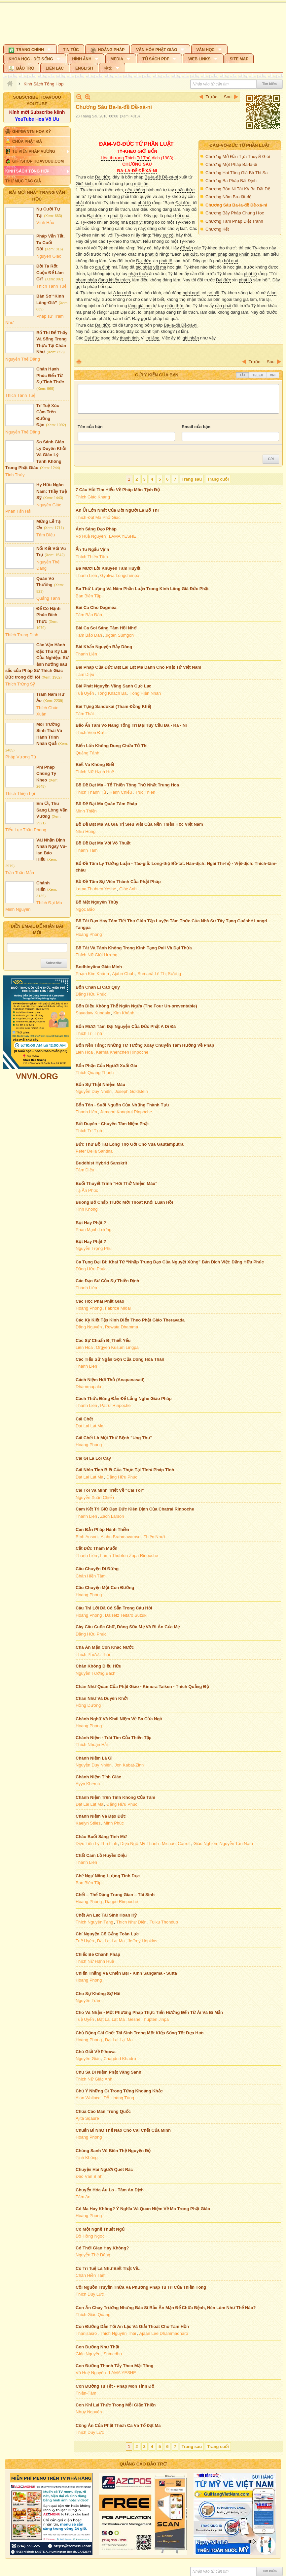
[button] (30, 48)
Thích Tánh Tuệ (51, 286)
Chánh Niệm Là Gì (94, 1758)
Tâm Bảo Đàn (89, 614)
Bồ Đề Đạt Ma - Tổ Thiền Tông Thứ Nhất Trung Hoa (127, 784)
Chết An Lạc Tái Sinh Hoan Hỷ (106, 1915)
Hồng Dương (88, 1705)
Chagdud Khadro (119, 2058)
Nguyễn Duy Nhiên (94, 1091)
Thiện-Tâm (86, 2393)
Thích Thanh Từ (91, 792)
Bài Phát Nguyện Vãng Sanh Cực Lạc (113, 686)
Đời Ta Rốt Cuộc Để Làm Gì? (50, 272)
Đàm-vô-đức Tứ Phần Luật (239, 145)
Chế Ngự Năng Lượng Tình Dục (108, 1875)
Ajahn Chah (123, 973)
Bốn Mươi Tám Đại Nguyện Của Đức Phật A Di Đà (126, 1026)
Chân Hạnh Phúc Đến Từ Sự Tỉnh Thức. (50, 375)
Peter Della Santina (94, 1151)
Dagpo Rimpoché (121, 1901)
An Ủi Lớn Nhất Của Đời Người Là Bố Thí (117, 510)
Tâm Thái (85, 713)
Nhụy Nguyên (89, 2411)
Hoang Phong (89, 934)
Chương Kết (217, 229)
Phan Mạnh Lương (94, 1229)
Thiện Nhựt (154, 1536)
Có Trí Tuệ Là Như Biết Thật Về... (109, 2268)
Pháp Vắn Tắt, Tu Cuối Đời (50, 242)
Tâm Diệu (45, 534)
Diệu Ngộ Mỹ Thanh (139, 1843)
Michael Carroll (176, 1843)
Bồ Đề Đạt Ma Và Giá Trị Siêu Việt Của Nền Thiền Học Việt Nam (139, 824)
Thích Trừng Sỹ (20, 684)
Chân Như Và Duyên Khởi (102, 1698)
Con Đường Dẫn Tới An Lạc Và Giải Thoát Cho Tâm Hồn (132, 2326)
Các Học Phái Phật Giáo (100, 1301)
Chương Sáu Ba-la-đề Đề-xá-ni (236, 205)
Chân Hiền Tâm (91, 1576)
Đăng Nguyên (89, 1326)
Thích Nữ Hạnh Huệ (95, 771)
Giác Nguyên (88, 2353)
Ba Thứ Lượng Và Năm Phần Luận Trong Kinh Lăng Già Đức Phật (142, 588)
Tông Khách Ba (112, 693)
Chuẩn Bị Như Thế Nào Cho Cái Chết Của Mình (123, 2130)
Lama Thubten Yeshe (96, 888)
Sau (228, 96)
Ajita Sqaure (87, 2118)
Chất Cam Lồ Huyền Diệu (101, 1855)
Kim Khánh (123, 1012)
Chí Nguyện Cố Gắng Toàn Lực (107, 1933)
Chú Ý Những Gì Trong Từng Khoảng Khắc (119, 2090)
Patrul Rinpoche (115, 1405)
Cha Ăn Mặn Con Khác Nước (105, 1647)
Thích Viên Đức (90, 732)
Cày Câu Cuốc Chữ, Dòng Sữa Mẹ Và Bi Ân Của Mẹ (128, 1626)
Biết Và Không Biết (95, 764)
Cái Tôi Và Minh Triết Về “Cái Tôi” (110, 1490)
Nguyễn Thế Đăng (22, 359)
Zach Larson (112, 1516)
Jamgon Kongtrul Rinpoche (126, 1111)
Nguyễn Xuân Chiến (95, 1497)
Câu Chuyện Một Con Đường (105, 1587)
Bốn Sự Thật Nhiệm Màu (100, 1084)
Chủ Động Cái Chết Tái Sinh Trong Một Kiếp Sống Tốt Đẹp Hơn (139, 2032)
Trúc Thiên (145, 792)
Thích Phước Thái (93, 1654)
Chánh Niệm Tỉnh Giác (98, 1776)
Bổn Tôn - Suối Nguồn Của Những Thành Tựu (122, 1104)
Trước (211, 96)
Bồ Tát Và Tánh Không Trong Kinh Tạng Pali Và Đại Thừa (134, 947)
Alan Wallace (88, 2097)
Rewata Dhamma (121, 1326)
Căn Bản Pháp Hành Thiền (102, 1529)
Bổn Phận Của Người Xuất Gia (106, 1065)
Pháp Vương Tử (20, 756)
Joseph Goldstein (131, 1091)
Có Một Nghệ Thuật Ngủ (100, 2229)
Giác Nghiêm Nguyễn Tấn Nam (223, 1843)
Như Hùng (85, 831)
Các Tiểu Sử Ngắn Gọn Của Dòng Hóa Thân (120, 1359)
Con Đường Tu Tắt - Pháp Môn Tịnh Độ (115, 2386)
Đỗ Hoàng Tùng (119, 2097)
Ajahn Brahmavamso (121, 1536)
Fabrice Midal (118, 1308)
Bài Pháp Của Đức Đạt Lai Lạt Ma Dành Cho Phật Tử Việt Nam (138, 667)
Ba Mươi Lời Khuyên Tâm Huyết (108, 568)
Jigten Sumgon (119, 635)
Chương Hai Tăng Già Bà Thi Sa (236, 172)
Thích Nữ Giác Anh (94, 2079)
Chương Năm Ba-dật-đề (228, 196)
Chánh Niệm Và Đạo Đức (101, 1816)
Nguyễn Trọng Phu (94, 1248)
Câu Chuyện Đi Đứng (97, 1568)
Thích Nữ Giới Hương (96, 954)
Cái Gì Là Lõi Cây (93, 1458)
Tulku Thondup (164, 1922)
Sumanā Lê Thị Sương (159, 973)
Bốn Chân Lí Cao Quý (98, 987)
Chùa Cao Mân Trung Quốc (103, 2111)
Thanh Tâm (86, 850)
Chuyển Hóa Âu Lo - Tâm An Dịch (110, 2189)
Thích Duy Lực (90, 2294)
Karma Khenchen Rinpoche (122, 1052)
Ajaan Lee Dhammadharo (163, 2333)
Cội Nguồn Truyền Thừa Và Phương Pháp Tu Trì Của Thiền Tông (141, 2287)
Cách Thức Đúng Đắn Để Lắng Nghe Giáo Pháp (124, 1398)
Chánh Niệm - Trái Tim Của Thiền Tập (114, 1737)
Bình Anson (87, 1536)
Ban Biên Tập (88, 595)
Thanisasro (86, 2333)
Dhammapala (88, 1386)
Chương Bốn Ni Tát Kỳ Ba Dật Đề (237, 188)
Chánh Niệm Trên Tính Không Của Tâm (115, 1797)
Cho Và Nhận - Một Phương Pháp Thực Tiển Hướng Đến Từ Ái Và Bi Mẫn (149, 2012)
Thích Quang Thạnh (95, 1072)
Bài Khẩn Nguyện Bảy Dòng (104, 646)
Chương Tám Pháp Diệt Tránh (234, 221)
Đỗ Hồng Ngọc (90, 2236)
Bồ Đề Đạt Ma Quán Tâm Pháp (106, 803)
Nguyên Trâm (88, 2000)
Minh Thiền (86, 811)
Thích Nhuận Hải (92, 1744)
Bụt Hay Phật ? (91, 1222)
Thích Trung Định (21, 634)
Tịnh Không (87, 1209)
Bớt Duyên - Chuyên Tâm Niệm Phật (112, 1123)
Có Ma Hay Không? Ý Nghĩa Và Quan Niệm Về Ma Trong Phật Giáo (143, 2208)
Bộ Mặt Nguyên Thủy (97, 902)
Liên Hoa (84, 1052)
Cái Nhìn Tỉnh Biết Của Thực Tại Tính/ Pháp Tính (125, 1469)
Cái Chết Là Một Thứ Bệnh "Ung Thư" (114, 1437)
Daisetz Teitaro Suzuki (126, 1615)
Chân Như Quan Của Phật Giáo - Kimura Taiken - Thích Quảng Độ (142, 1686)
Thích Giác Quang (93, 2314)
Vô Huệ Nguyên (91, 536)
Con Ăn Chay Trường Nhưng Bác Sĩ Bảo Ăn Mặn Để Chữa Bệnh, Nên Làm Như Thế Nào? (166, 2307)
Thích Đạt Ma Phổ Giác (98, 517)
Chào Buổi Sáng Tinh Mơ (101, 1836)
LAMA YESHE (122, 536)
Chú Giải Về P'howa (96, 2051)
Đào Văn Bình (89, 2176)
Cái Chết (84, 1418)
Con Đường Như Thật (97, 2346)
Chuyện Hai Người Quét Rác (104, 2169)
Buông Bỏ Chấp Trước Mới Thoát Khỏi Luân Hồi (124, 1202)
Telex (257, 375)
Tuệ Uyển (85, 693)
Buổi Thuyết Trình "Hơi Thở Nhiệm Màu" (116, 1183)
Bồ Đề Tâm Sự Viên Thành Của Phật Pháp (118, 881)
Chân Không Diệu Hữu (99, 1666)
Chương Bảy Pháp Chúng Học (234, 212)
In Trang (79, 361)
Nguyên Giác (48, 256)
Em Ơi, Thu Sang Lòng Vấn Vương (51, 810)
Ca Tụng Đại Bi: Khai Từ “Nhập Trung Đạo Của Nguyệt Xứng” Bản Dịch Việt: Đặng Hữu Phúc (170, 1261)
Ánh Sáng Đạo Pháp (96, 528)
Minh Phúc (113, 1823)
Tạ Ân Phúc (87, 1190)
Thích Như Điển (131, 1922)
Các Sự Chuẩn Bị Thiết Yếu (103, 1340)
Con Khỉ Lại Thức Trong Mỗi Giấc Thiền (116, 2404)
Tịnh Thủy (14, 474)
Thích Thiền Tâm (92, 556)
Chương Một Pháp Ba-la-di (231, 164)
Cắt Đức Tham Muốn (97, 1548)
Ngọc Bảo (85, 909)
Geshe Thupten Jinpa (148, 2019)
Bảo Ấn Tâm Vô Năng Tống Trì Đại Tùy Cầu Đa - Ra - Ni (131, 725)
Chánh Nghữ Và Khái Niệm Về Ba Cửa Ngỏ (119, 1718)
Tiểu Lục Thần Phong (25, 829)
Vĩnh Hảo (45, 222)
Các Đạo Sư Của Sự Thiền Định (107, 1280)
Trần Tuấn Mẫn (19, 872)
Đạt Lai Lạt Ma (89, 1425)
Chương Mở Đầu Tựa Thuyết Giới (237, 156)
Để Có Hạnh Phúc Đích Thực (48, 615)
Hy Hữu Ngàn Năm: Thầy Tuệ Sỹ (51, 491)
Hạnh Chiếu (120, 792)
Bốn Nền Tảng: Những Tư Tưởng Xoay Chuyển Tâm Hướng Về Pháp (145, 1045)
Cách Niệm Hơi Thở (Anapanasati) (110, 1379)
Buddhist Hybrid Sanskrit (101, 1163)
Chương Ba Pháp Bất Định (231, 180)
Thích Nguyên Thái (118, 2333)
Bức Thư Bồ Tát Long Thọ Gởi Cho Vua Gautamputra (130, 1144)
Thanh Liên (86, 575)
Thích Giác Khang (93, 496)
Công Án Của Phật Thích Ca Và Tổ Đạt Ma (118, 2425)
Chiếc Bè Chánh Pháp (98, 1954)
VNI (272, 375)
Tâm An (83, 2196)
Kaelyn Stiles (88, 1823)
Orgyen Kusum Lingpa (117, 1347)
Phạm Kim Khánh (92, 973)
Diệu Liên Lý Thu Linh (96, 1843)
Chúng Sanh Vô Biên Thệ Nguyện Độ (113, 2150)
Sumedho (112, 2353)
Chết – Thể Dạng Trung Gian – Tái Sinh (115, 1894)
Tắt (242, 375)
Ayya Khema (88, 1783)
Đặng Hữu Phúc (91, 994)
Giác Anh (128, 888)
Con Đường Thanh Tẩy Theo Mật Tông (114, 2365)
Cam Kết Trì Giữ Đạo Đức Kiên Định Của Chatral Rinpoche (135, 1509)
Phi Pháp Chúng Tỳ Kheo (46, 773)
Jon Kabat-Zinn (129, 1765)
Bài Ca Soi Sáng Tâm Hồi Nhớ (106, 627)
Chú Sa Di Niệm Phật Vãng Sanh (108, 2072)
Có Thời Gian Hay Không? (102, 2247)
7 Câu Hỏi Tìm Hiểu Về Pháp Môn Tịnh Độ (118, 489)
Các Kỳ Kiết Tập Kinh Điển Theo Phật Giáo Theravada (130, 1320)
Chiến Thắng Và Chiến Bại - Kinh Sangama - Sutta (126, 1973)
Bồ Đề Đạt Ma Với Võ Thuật (103, 843)
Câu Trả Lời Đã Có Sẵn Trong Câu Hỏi (114, 1608)
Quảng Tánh (48, 598)
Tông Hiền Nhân (145, 693)
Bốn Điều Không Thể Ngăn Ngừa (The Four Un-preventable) (136, 1005)
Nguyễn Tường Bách (96, 1673)
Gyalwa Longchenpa (119, 575)
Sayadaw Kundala (93, 1012)
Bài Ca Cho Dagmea (96, 607)
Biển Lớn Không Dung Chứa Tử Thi (112, 745)
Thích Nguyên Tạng (94, 1922)
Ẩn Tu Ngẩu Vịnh (92, 549)
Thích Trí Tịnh (89, 1033)
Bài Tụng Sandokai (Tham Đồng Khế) (113, 706)
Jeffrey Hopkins (142, 1940)
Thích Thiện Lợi (20, 793)
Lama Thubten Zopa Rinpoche (129, 1555)
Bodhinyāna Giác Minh (99, 966)
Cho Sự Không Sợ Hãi (98, 1993)
